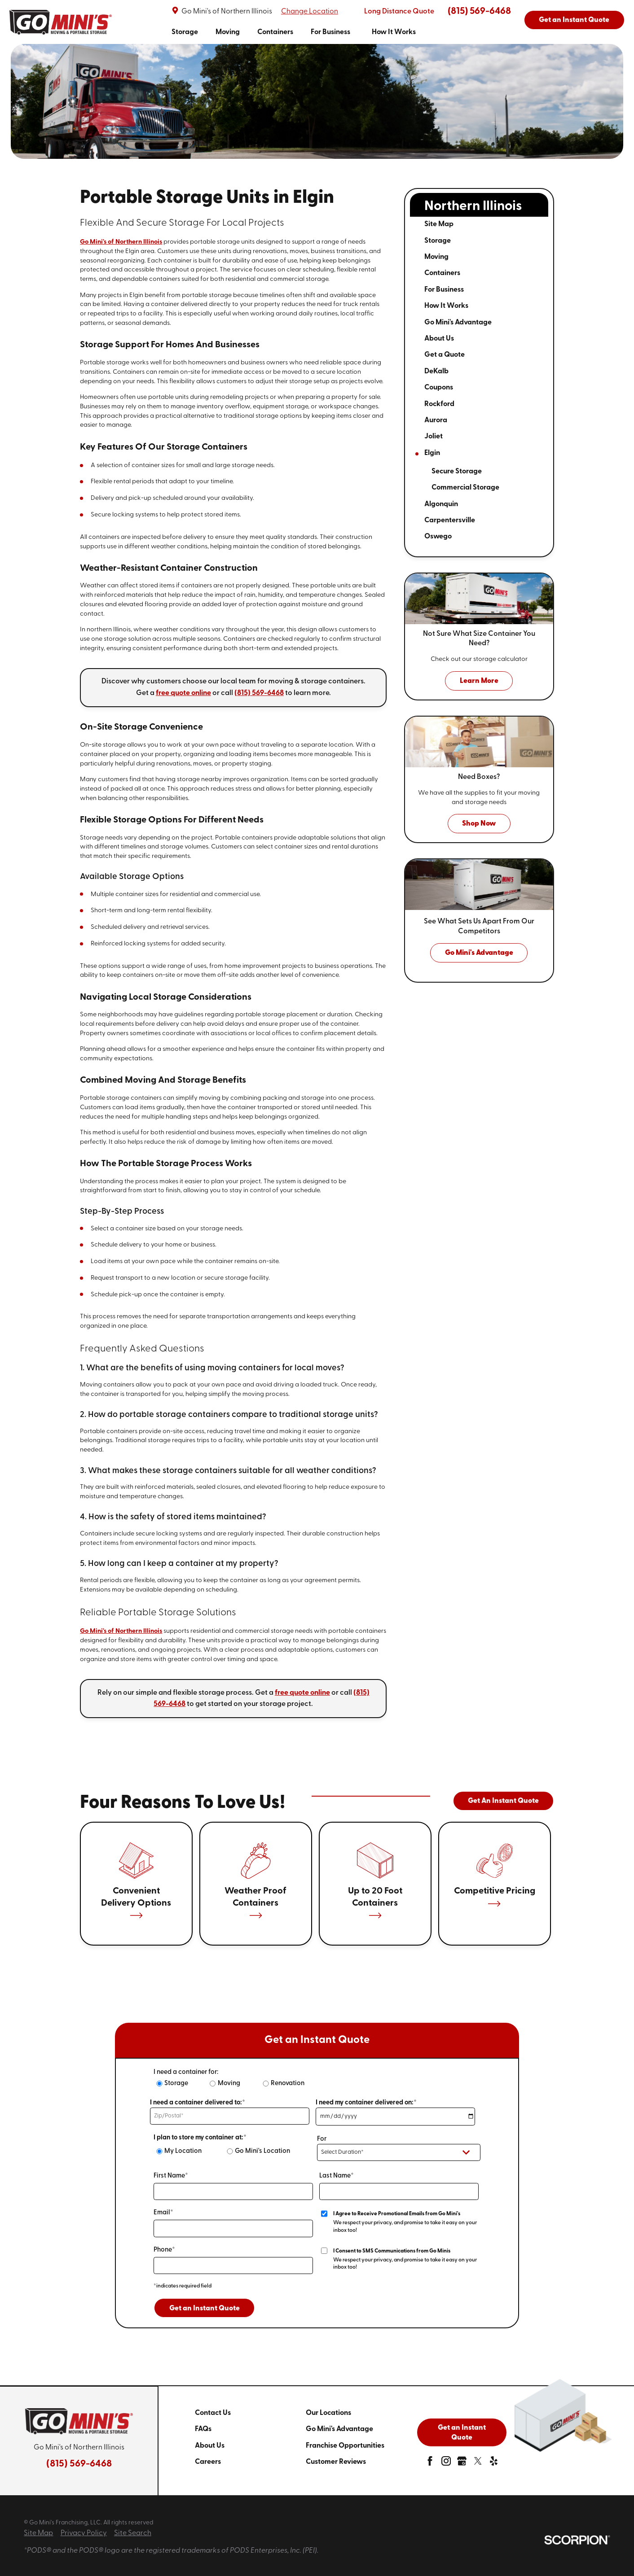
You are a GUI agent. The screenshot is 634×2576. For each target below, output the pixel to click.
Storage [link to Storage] (185, 32)
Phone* (164, 2250)
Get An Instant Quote (503, 1801)
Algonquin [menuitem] (441, 504)
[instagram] (446, 2463)
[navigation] (294, 32)
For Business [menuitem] (444, 289)
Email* (163, 2212)
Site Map (38, 2533)
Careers (208, 2462)
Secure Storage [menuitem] (456, 471)
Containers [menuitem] (442, 273)
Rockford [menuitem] (439, 404)
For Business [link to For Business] (330, 32)
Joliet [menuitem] (433, 436)
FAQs (203, 2429)
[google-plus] (462, 2463)
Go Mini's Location (262, 2151)
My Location (183, 2151)
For (321, 2139)
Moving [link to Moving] (228, 32)
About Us (210, 2445)
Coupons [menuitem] (438, 387)
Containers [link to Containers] (275, 32)
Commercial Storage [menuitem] (465, 487)
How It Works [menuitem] (446, 306)
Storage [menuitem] (437, 241)
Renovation (287, 2083)
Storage (176, 2083)
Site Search (132, 2533)
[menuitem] (185, 32)
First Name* (171, 2176)
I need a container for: (186, 2072)
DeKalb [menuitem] (436, 371)
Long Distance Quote (399, 11)
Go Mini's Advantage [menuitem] (458, 322)
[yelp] (493, 2463)
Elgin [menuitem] (432, 453)
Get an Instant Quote (574, 20)
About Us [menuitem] (439, 338)
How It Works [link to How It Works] (394, 32)
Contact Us (213, 2413)
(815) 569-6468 (479, 11)
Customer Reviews (336, 2462)
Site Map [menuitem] (438, 224)
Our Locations (328, 2413)
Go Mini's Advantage (339, 2429)
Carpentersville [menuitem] (449, 520)
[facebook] (430, 2463)
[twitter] (478, 2463)
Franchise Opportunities (345, 2445)
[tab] (517, 241)
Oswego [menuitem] (438, 536)
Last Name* (336, 2176)
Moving (229, 2083)
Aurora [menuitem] (435, 420)
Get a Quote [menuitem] (444, 355)
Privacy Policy (84, 2533)
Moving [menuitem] (436, 257)
